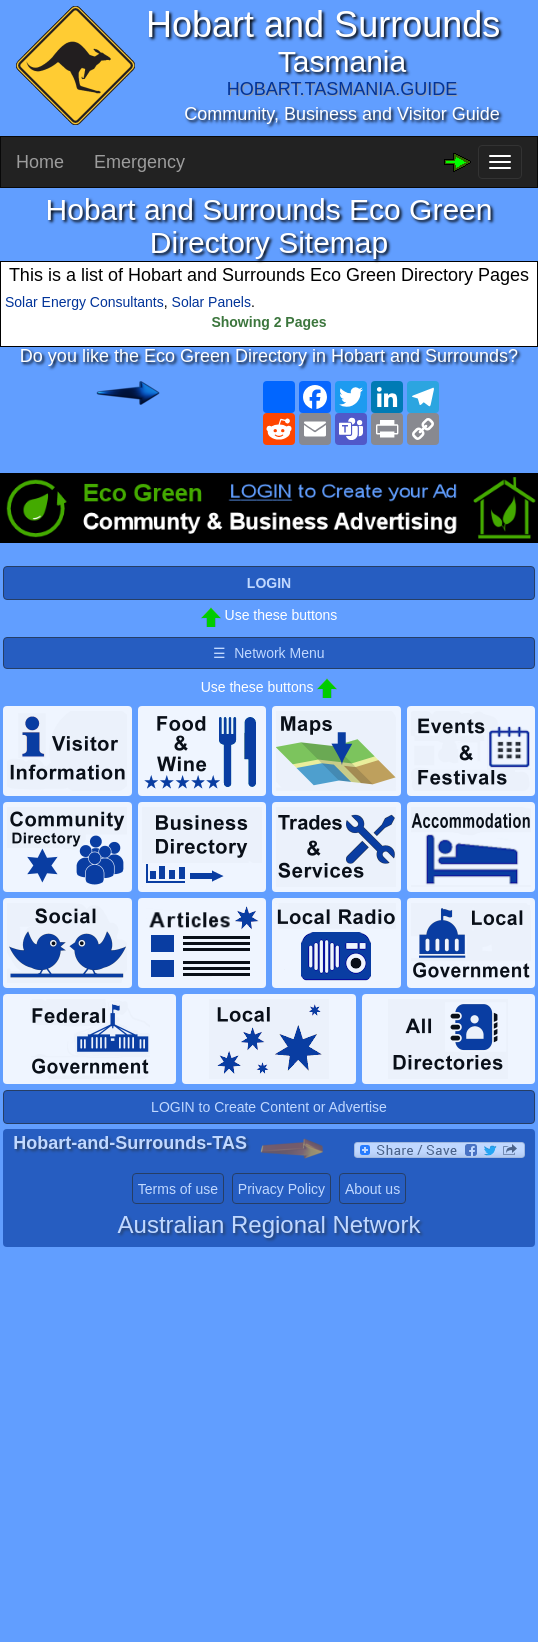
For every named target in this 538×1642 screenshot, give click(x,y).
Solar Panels (211, 302)
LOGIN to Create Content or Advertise (269, 1107)
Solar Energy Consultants (84, 302)
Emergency (139, 162)
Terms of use (178, 1189)
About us (372, 1189)
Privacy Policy (281, 1189)
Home (40, 162)
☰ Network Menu (268, 653)
